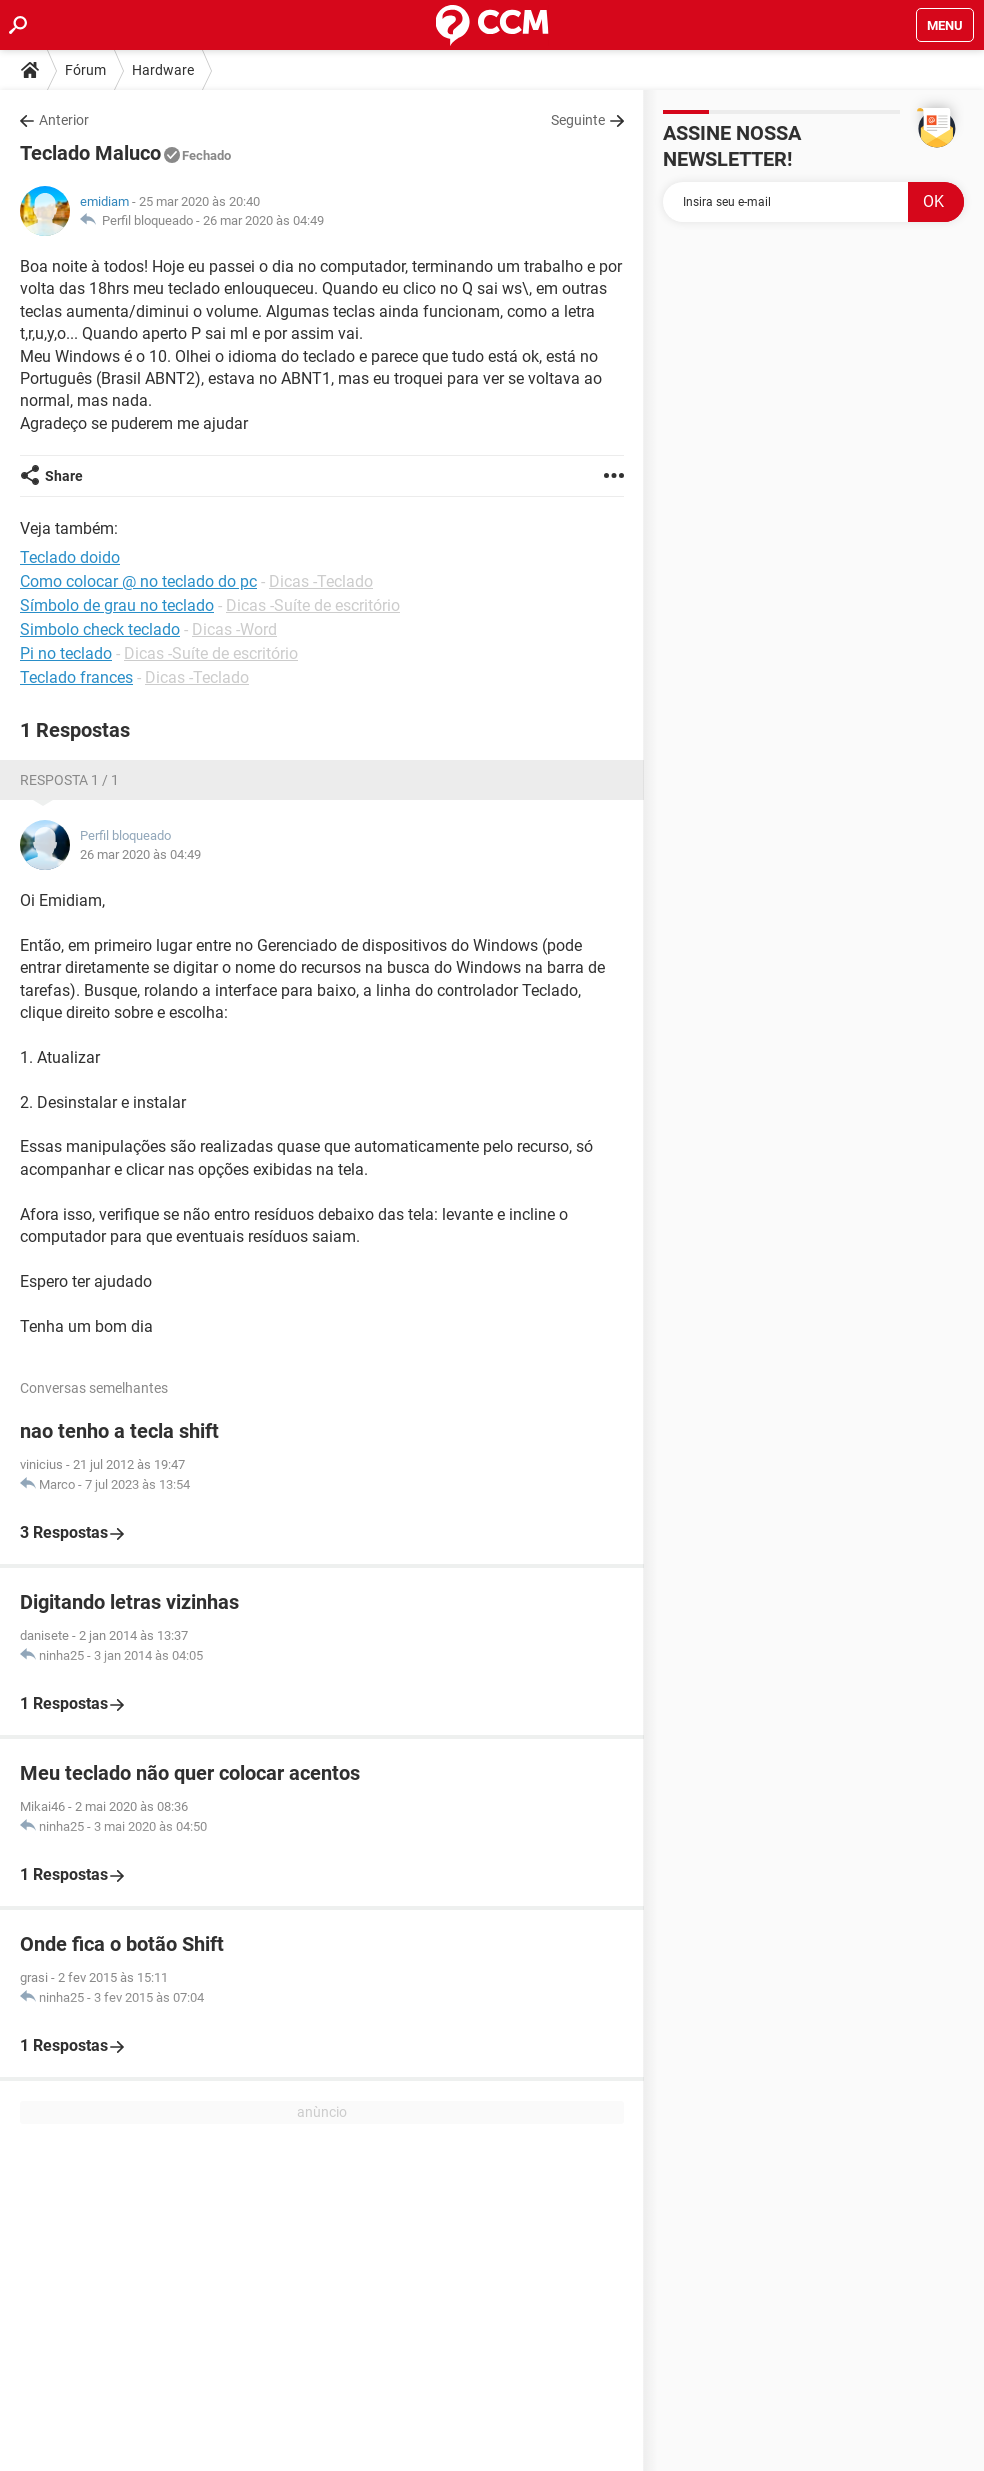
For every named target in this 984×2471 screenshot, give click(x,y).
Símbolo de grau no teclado (117, 605)
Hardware (163, 70)
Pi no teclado (66, 653)
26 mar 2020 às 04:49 (263, 220)
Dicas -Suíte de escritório (313, 605)
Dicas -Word (234, 629)
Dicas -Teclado (321, 581)
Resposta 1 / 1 (69, 780)
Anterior (64, 120)
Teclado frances (76, 677)
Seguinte (578, 120)
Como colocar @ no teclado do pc (138, 581)
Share (64, 476)
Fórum (85, 70)
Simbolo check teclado (100, 629)
